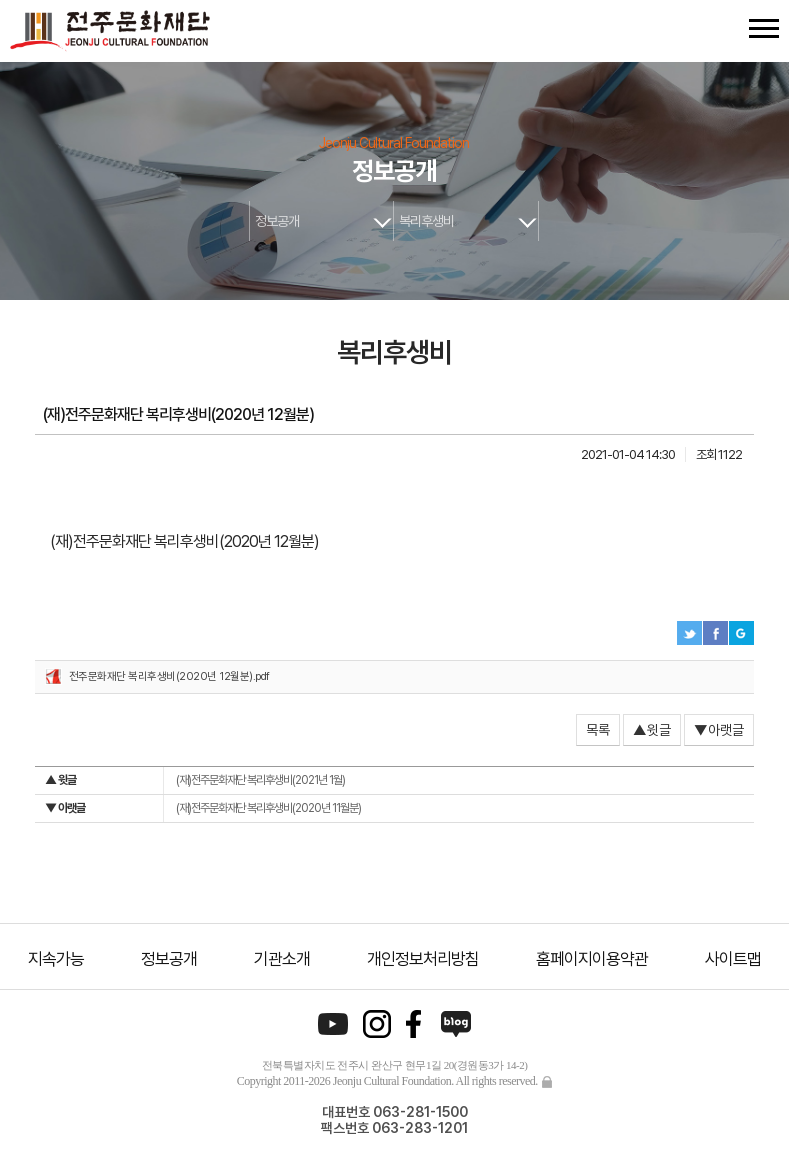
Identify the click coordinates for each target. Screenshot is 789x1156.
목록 (598, 730)
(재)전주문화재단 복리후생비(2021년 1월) (195, 780)
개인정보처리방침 (423, 959)
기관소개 (282, 959)
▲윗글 (652, 730)
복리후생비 (426, 221)
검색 (727, 28)
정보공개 (277, 221)
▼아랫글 (719, 730)
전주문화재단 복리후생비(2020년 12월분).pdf (169, 676)
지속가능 (56, 959)
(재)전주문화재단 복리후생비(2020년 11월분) (203, 808)
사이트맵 (733, 959)
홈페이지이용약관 (592, 959)
